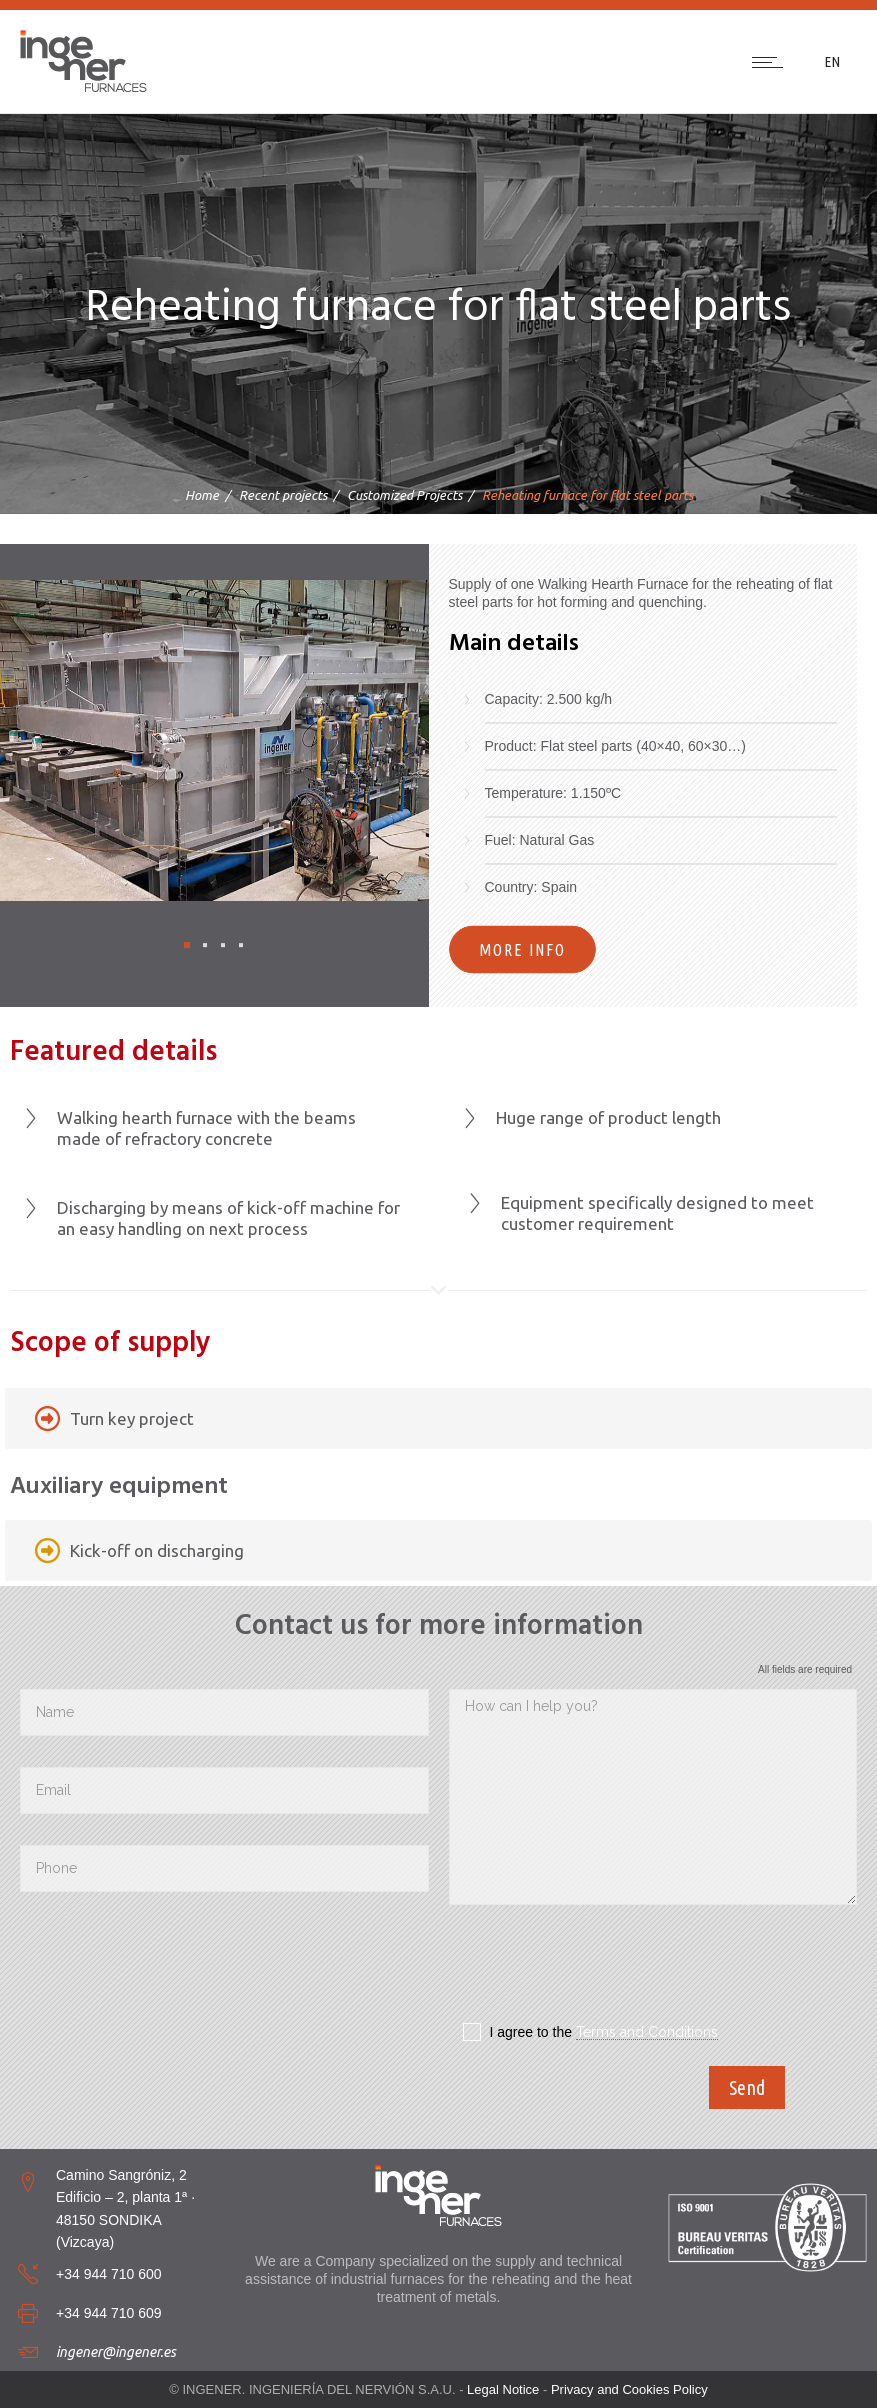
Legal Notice (503, 2389)
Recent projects (283, 495)
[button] (187, 945)
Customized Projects (404, 495)
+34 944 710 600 (109, 2274)
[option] (214, 741)
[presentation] (601, 1969)
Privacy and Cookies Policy (629, 2389)
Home (202, 495)
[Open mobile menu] (772, 62)
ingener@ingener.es (116, 2352)
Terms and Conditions (647, 2032)
